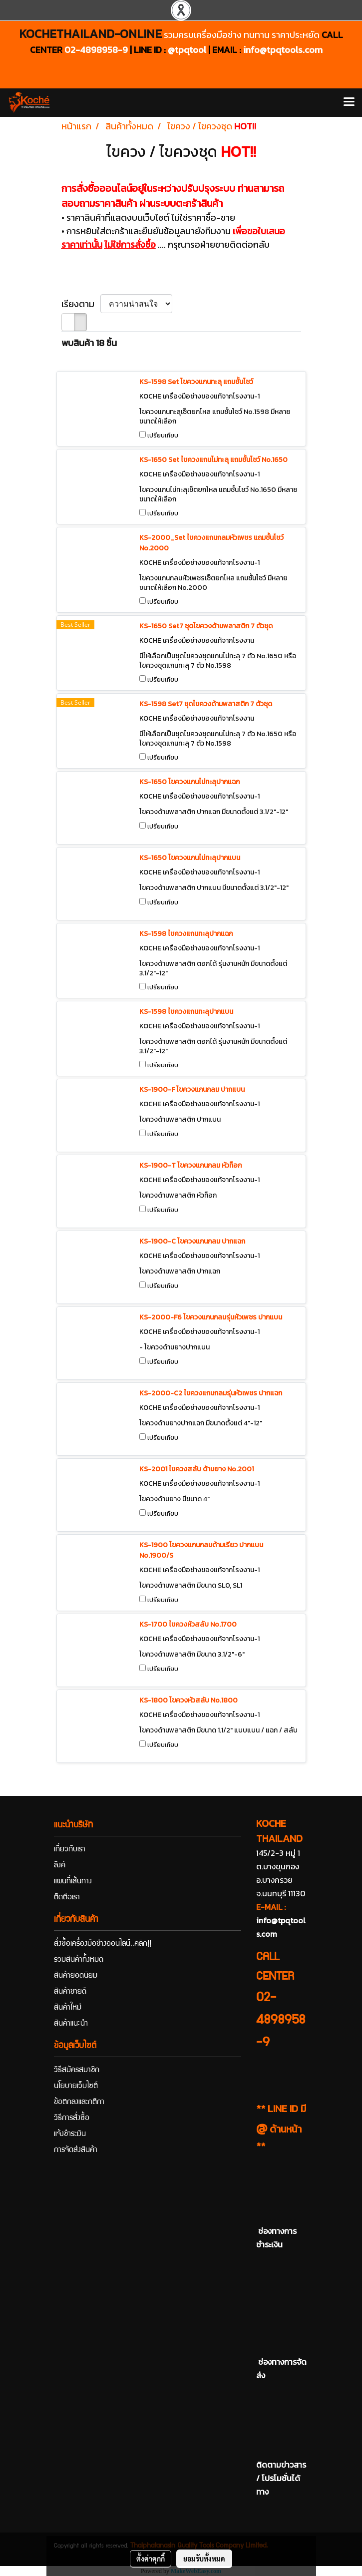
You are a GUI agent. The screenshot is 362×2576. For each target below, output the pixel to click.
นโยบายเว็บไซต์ (76, 2086)
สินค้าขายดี (70, 1992)
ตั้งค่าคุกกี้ (150, 2558)
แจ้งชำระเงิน (70, 2134)
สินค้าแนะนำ (71, 2024)
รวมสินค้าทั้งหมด (78, 1960)
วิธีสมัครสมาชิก (76, 2070)
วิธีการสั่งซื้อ (71, 2118)
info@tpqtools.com (283, 49)
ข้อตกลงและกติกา (79, 2102)
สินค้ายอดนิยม (75, 1976)
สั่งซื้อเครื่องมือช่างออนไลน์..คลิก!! (102, 1944)
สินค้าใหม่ (67, 2008)
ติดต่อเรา (67, 1897)
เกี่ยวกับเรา (69, 1849)
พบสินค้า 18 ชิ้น (89, 343)
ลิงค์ (59, 1865)
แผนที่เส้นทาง (73, 1881)
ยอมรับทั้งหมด (204, 2558)
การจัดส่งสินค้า (75, 2150)
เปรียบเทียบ (162, 435)
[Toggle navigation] (349, 102)
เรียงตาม (80, 304)
